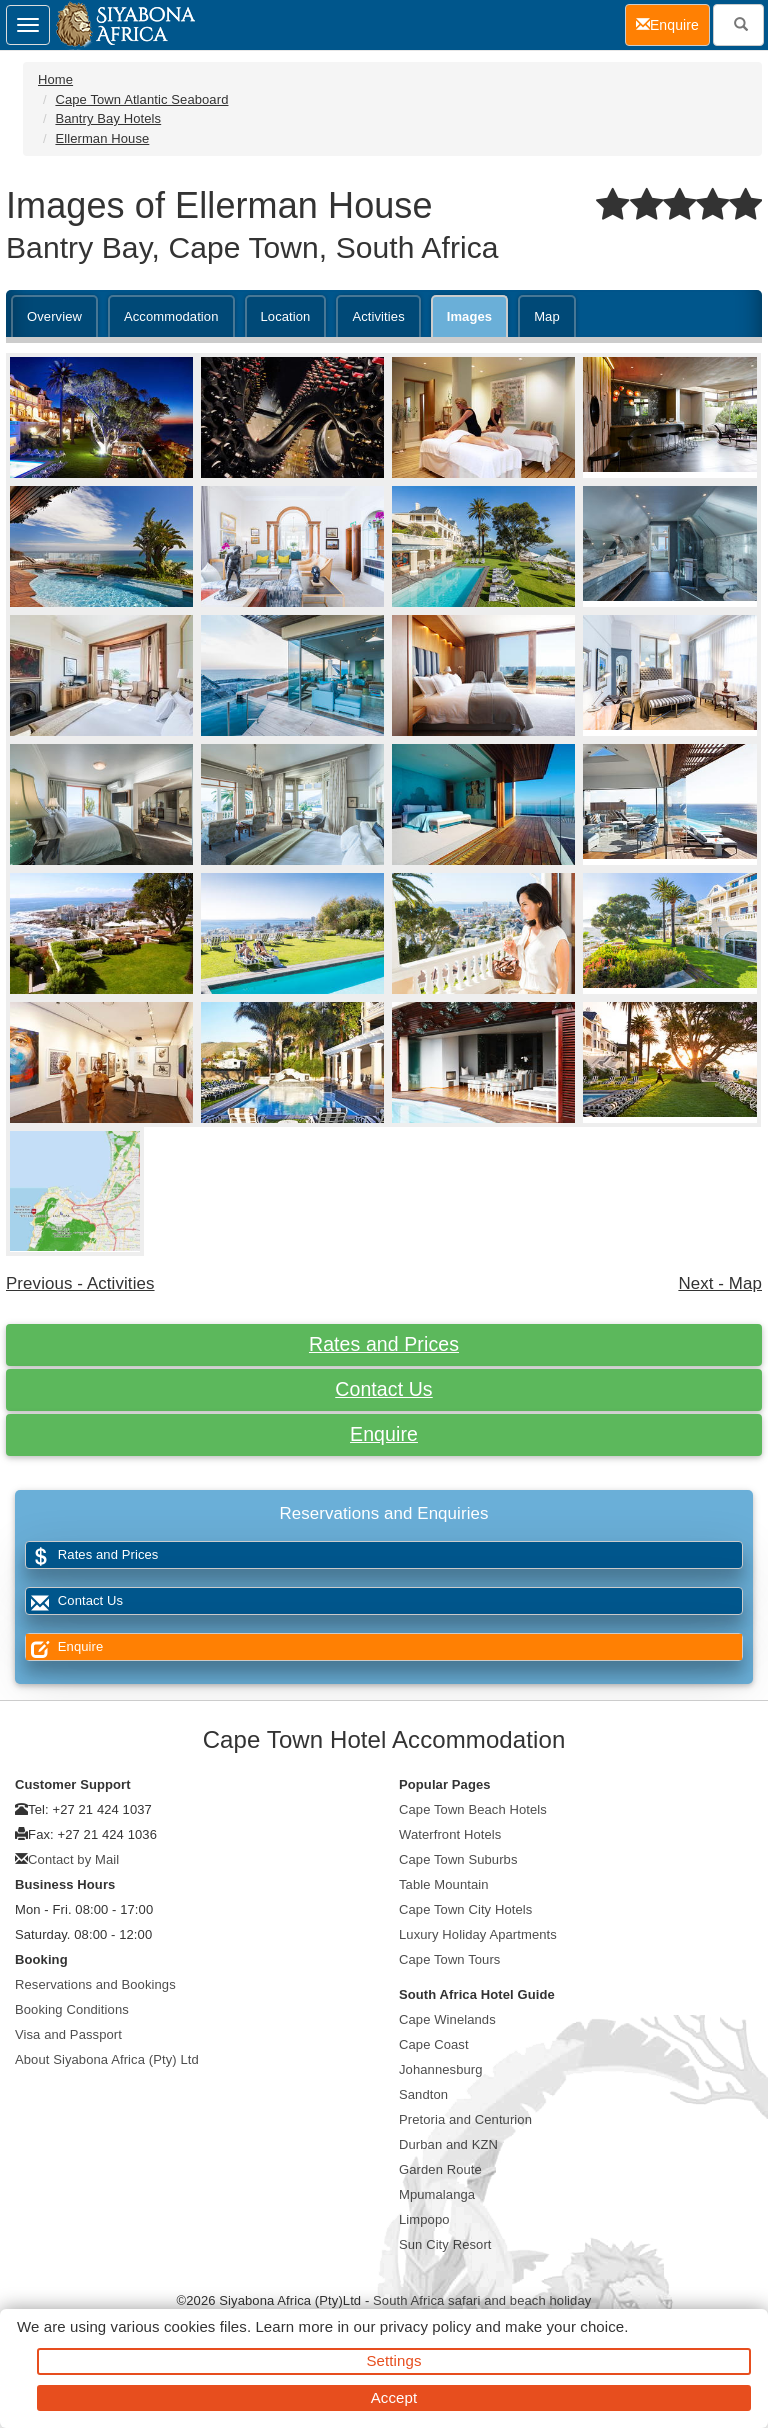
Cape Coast (434, 2044)
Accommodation (171, 316)
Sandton (423, 2094)
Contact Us (383, 1389)
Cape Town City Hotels (465, 1909)
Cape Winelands (447, 2019)
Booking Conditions (72, 2009)
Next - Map (720, 1283)
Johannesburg (441, 2069)
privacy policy (425, 2326)
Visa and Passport (68, 2034)
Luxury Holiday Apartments (478, 1934)
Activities (378, 316)
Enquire (384, 1434)
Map (547, 316)
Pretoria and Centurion (465, 2119)
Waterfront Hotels (450, 1834)
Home (55, 79)
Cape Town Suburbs (458, 1859)
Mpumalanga (437, 2194)
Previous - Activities (80, 1283)
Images (469, 316)
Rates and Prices (384, 1344)
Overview (54, 316)
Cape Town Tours (449, 1959)
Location (286, 316)
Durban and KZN (448, 2144)
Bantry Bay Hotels (108, 118)
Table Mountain (444, 1884)
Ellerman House (102, 138)
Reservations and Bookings (95, 1984)
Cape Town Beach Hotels (473, 1809)
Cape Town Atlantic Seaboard (141, 99)
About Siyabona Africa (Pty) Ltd (107, 2059)
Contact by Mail (73, 1859)
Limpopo (424, 2219)
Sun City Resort (445, 2244)
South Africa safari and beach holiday (482, 2300)
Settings (394, 2360)
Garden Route (440, 2169)
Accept (394, 2397)
